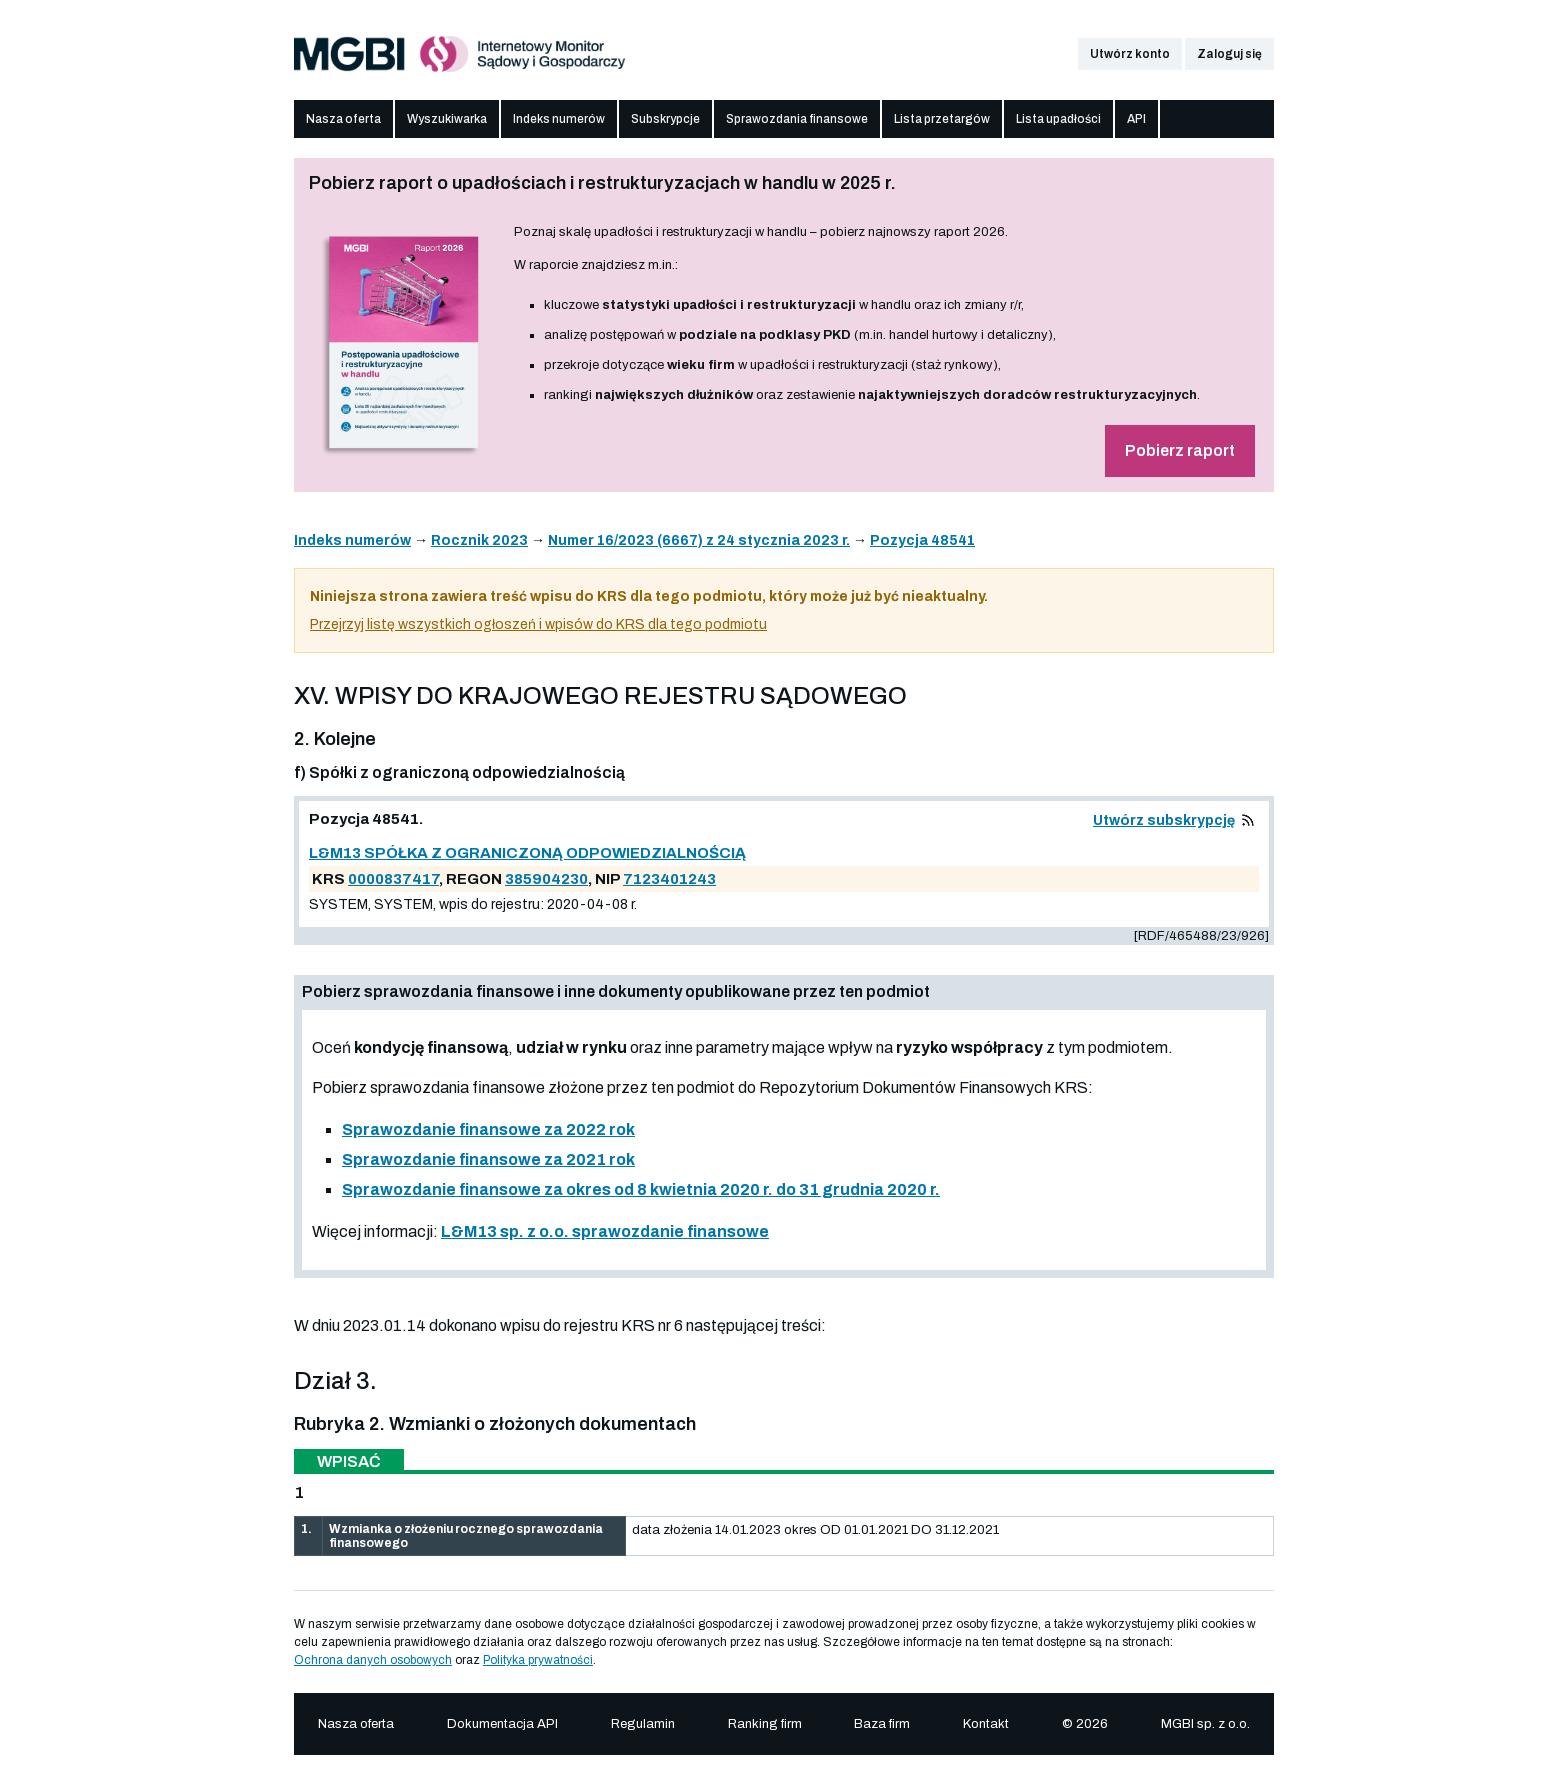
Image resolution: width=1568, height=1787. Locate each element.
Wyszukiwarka (447, 119)
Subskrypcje (665, 119)
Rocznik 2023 (479, 540)
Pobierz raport (1180, 450)
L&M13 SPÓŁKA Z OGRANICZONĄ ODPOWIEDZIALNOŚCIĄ (527, 853)
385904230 (546, 879)
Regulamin (643, 1724)
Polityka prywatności (538, 1660)
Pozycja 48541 (922, 540)
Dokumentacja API (502, 1724)
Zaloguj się (1229, 54)
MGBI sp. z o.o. (1205, 1724)
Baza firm (882, 1724)
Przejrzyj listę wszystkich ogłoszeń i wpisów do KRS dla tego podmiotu (538, 624)
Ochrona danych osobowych (373, 1660)
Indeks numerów (559, 119)
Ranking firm (765, 1724)
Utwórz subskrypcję (1164, 820)
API (1136, 119)
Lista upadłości (1058, 119)
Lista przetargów (942, 119)
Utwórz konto (1130, 54)
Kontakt (986, 1724)
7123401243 (669, 879)
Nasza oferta (343, 119)
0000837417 (393, 879)
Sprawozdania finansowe (797, 119)
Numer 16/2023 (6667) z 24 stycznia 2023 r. (699, 540)
